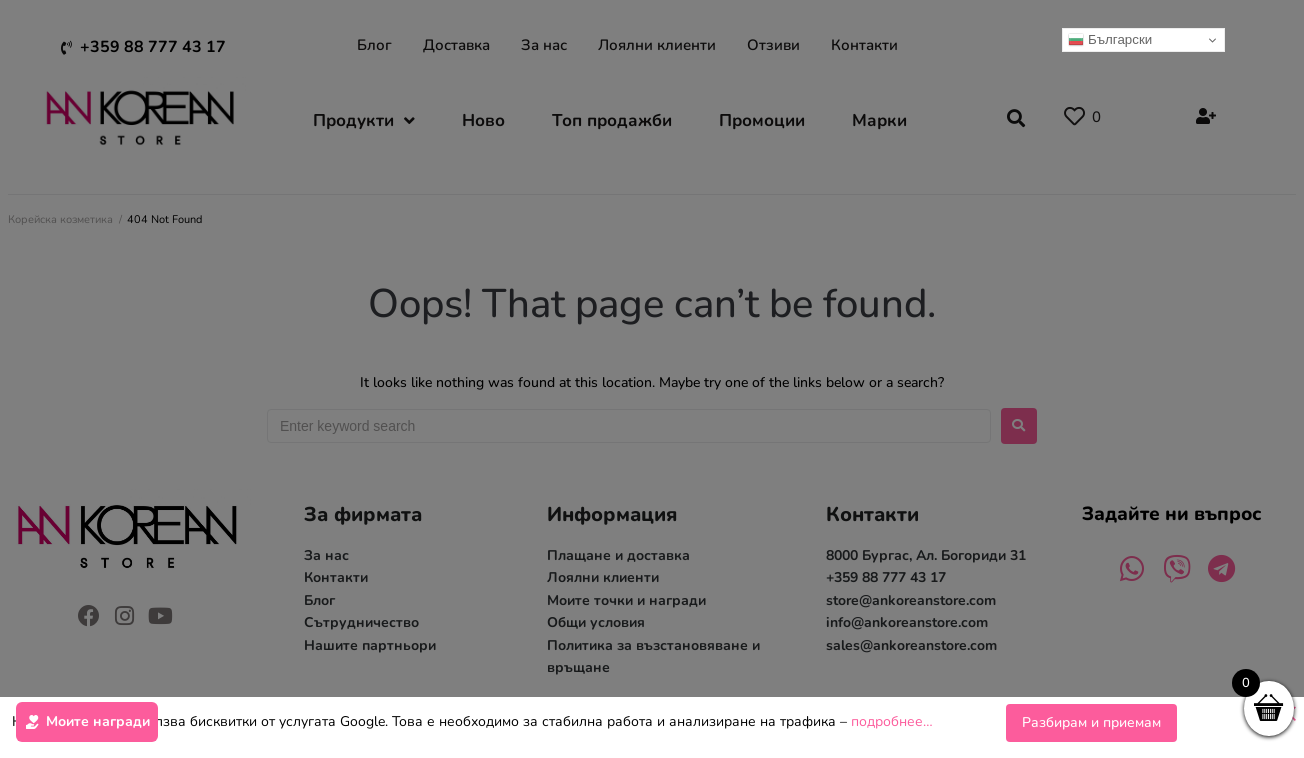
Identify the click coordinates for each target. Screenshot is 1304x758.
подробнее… (892, 722)
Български (1110, 40)
